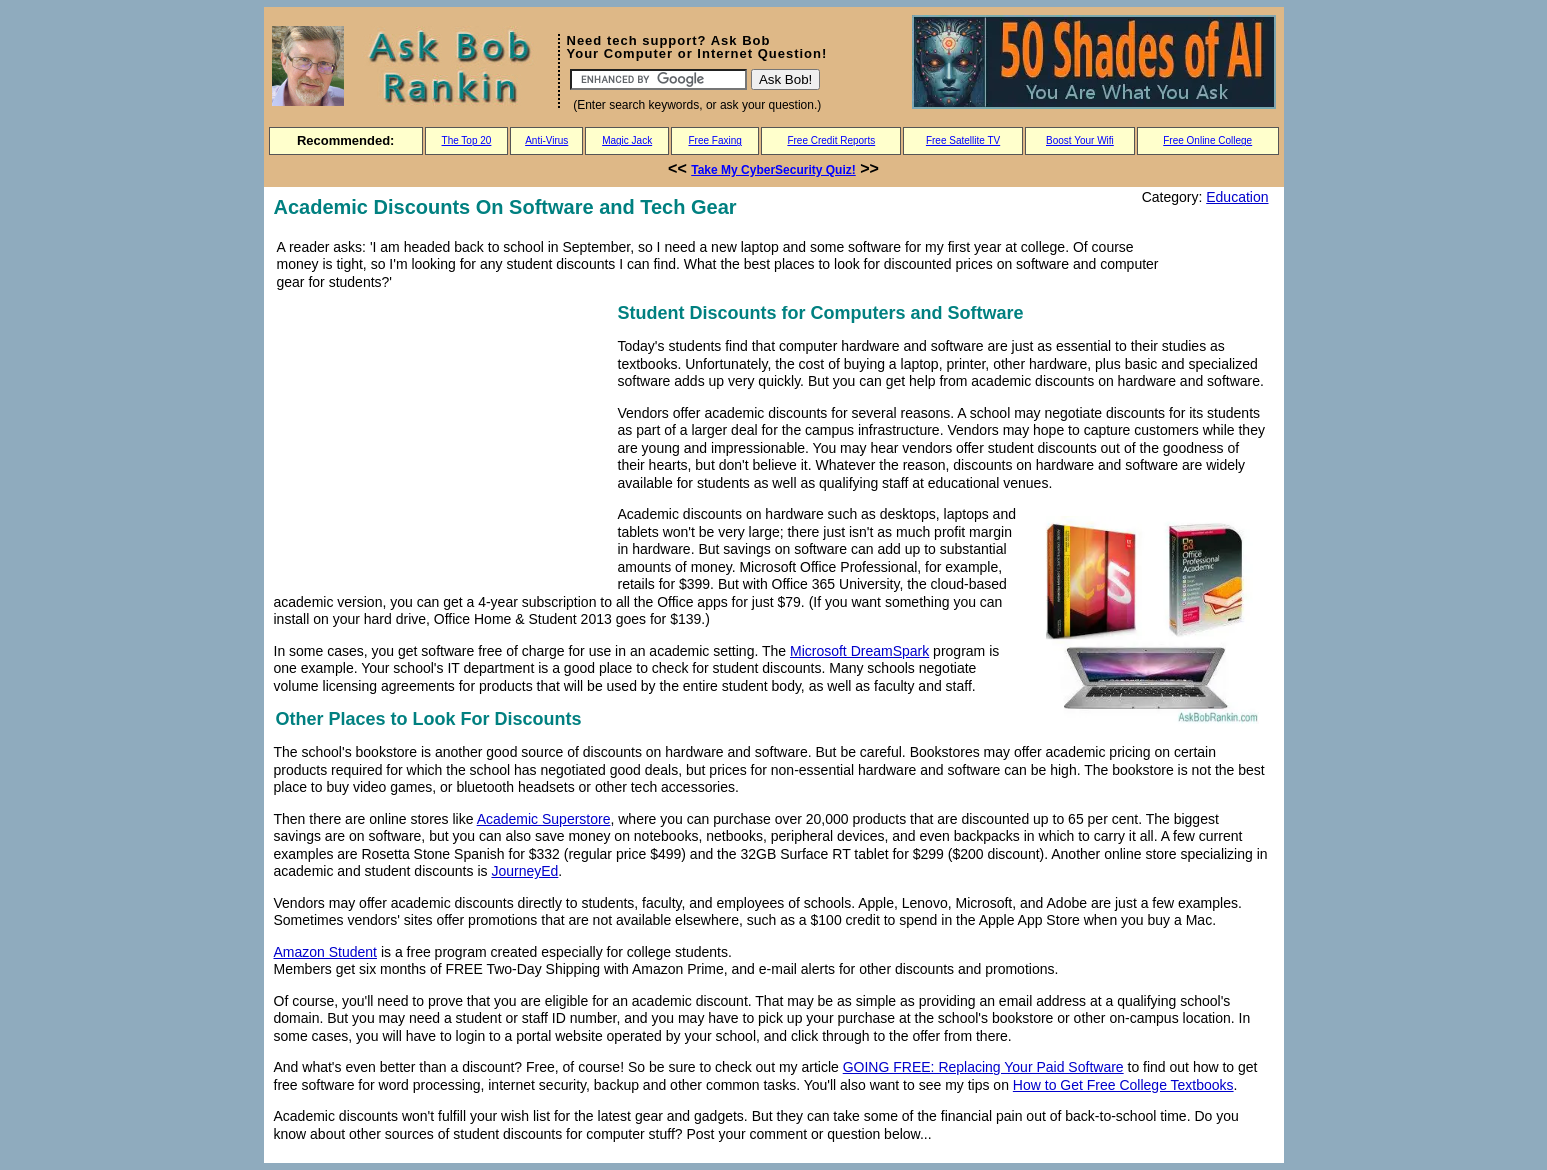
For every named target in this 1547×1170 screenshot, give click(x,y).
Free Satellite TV (963, 140)
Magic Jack (627, 140)
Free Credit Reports (831, 140)
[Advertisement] (442, 439)
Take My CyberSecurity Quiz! (773, 170)
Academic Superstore (544, 819)
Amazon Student (326, 952)
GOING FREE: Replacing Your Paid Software (983, 1067)
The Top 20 (467, 140)
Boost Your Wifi (1080, 140)
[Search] (658, 79)
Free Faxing (714, 140)
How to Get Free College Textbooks (1123, 1085)
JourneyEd (524, 871)
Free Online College (1207, 140)
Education (1237, 197)
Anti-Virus (546, 140)
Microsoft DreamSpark (859, 651)
